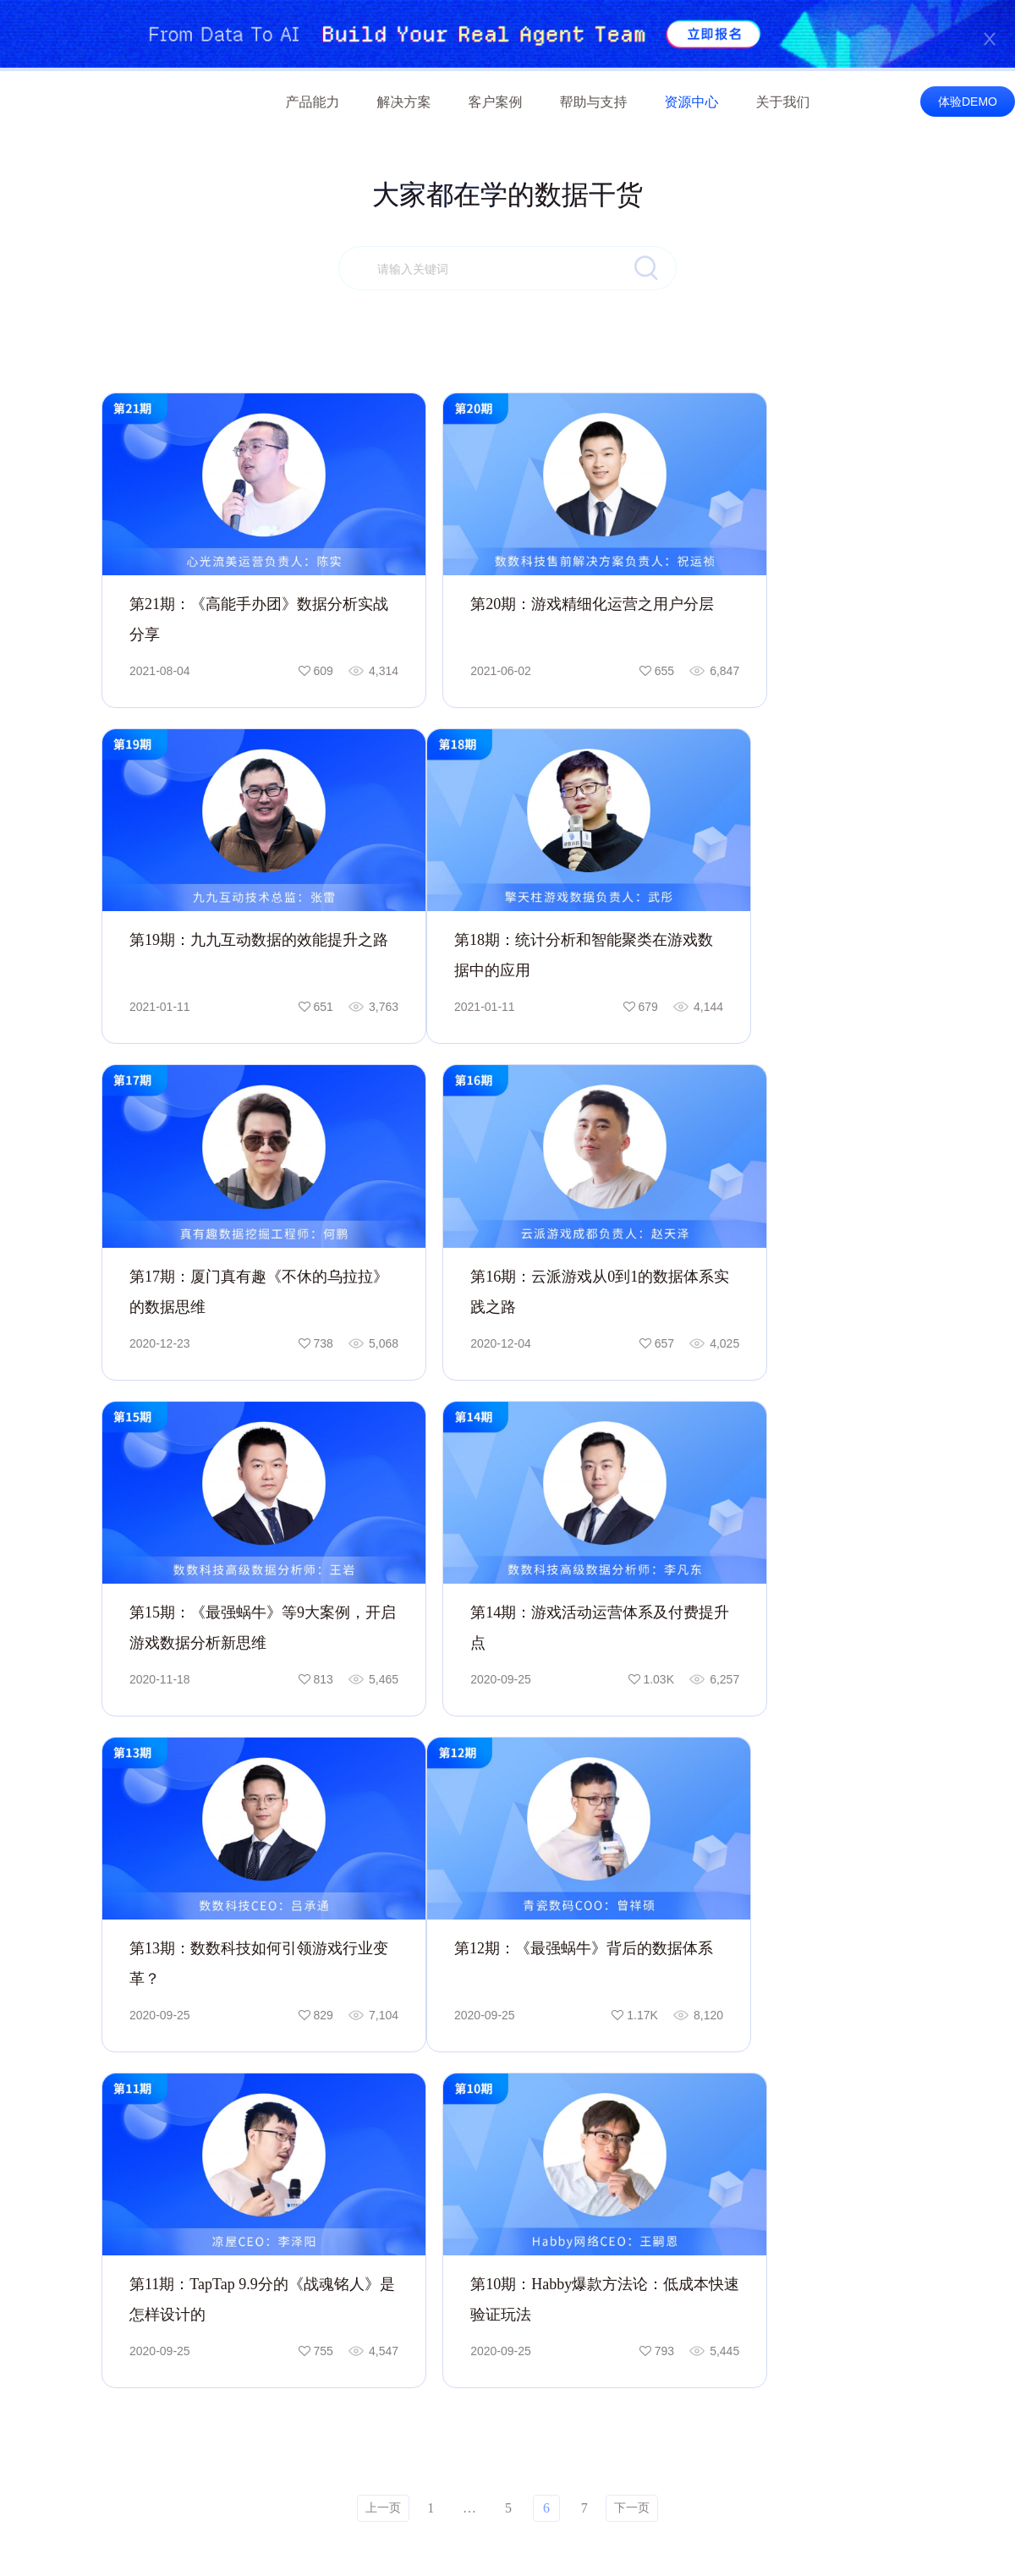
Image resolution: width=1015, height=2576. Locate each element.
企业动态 (916, 2172)
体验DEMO (967, 101)
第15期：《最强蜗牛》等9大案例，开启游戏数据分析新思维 (228, 1197)
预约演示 (944, 1907)
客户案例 (496, 102)
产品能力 (313, 102)
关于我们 (783, 102)
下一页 (632, 1689)
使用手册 (638, 2172)
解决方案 (404, 102)
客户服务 (638, 2143)
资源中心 (692, 102)
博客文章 (770, 2216)
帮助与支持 (594, 102)
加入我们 (916, 2200)
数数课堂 (770, 2187)
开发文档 (638, 2200)
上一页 (383, 1689)
